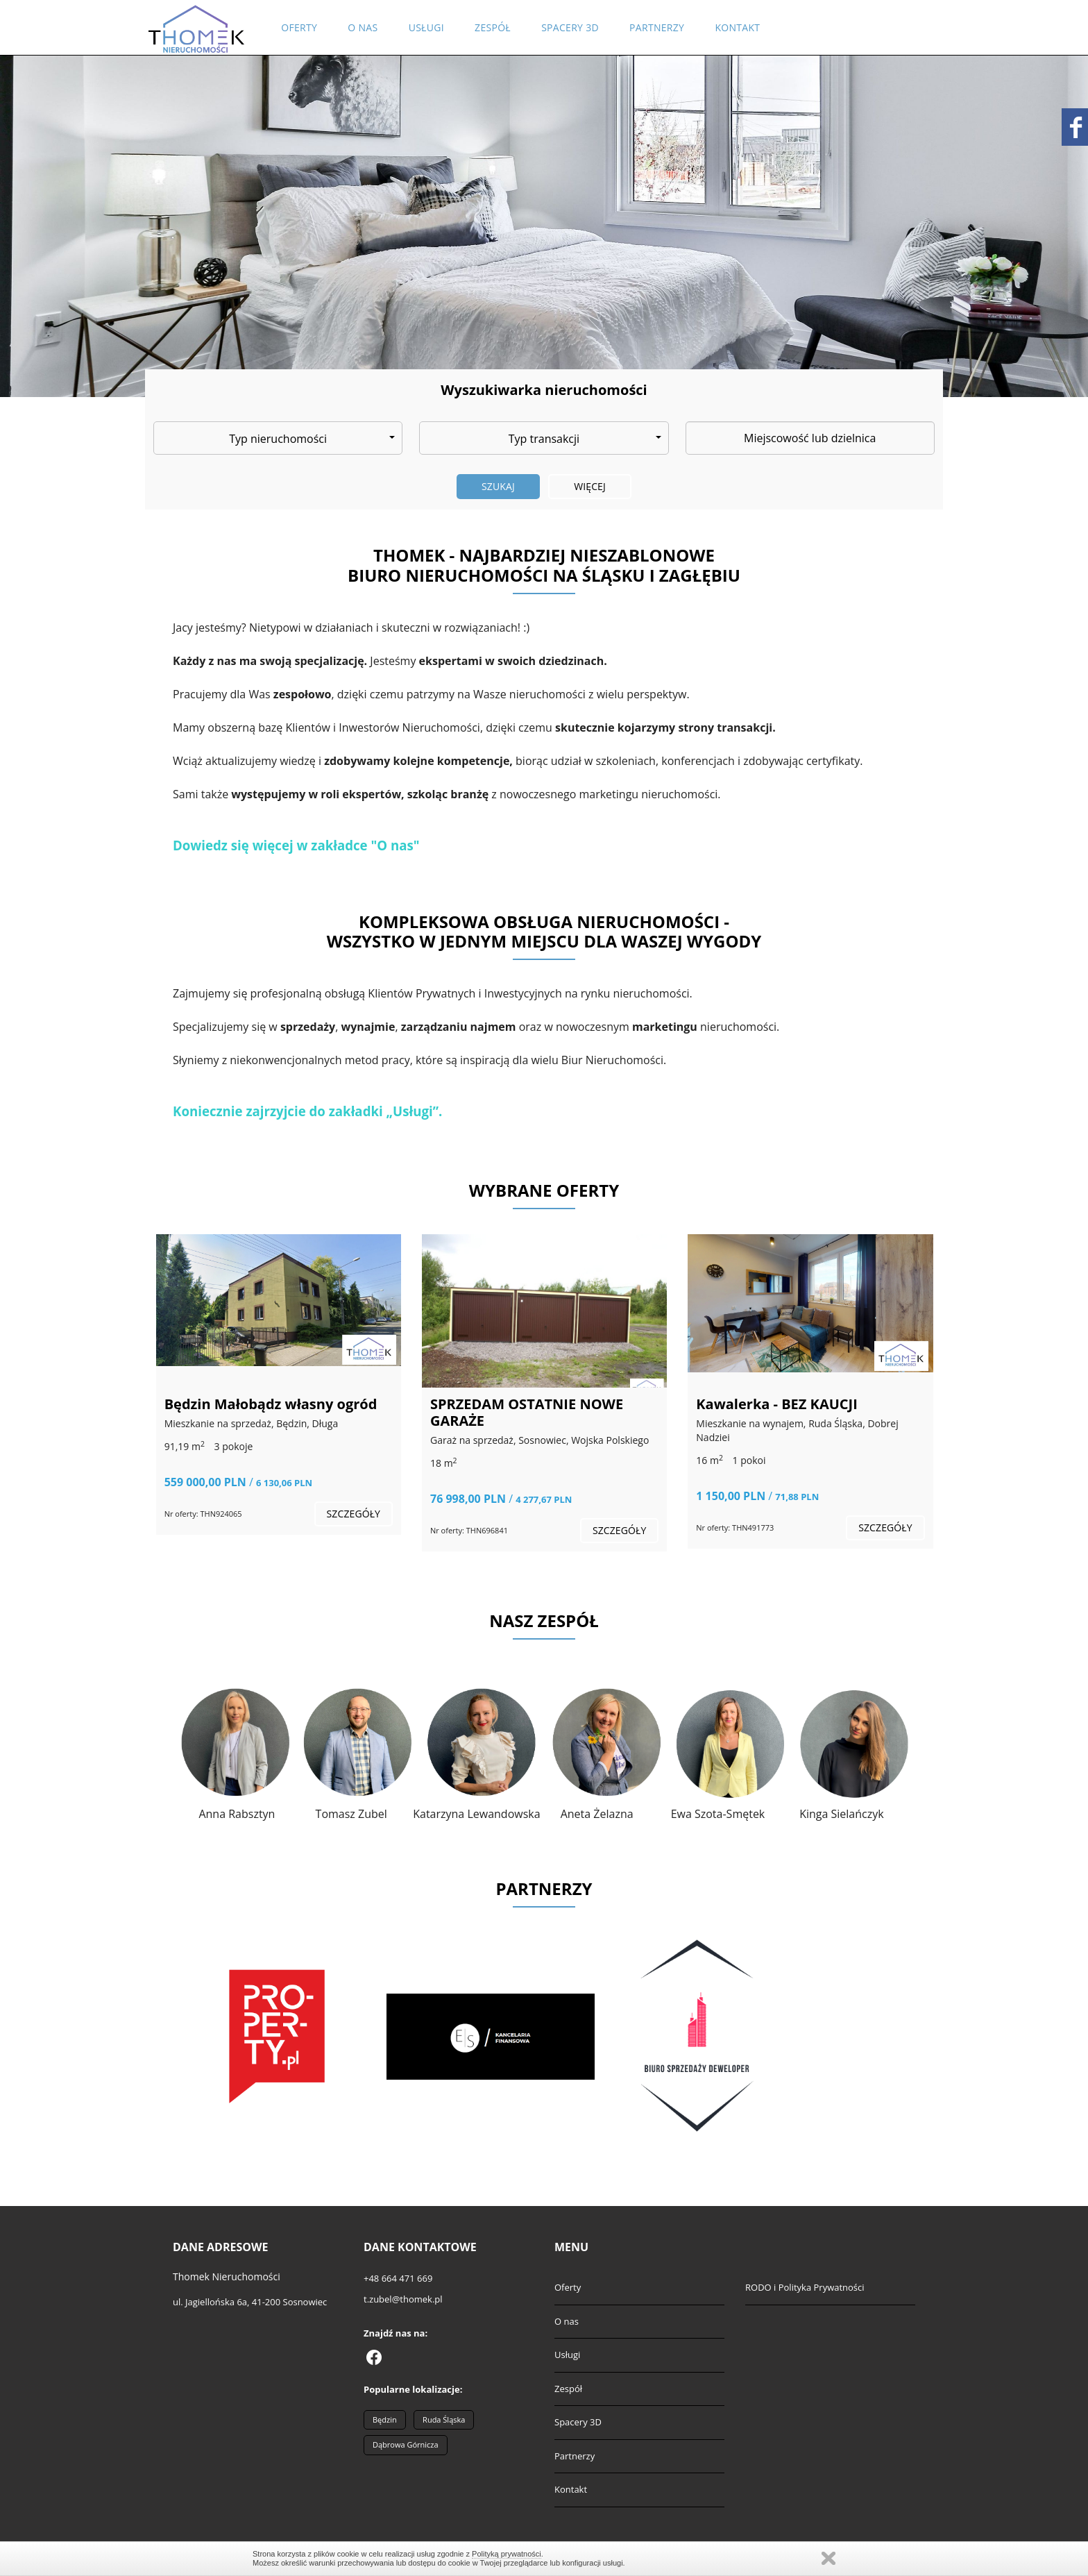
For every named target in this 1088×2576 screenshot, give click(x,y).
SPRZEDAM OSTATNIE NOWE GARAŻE (526, 1412)
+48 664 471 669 (398, 2278)
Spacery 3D (570, 27)
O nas (362, 27)
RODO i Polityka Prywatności (805, 2287)
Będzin (385, 2419)
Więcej (590, 486)
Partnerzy (656, 27)
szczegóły (353, 1513)
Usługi (426, 27)
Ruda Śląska (444, 2419)
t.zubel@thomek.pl (403, 2299)
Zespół (493, 27)
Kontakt (737, 27)
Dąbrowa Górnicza (406, 2444)
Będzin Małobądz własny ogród (270, 1404)
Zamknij (828, 2558)
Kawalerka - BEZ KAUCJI (776, 1404)
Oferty (299, 27)
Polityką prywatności (506, 2554)
